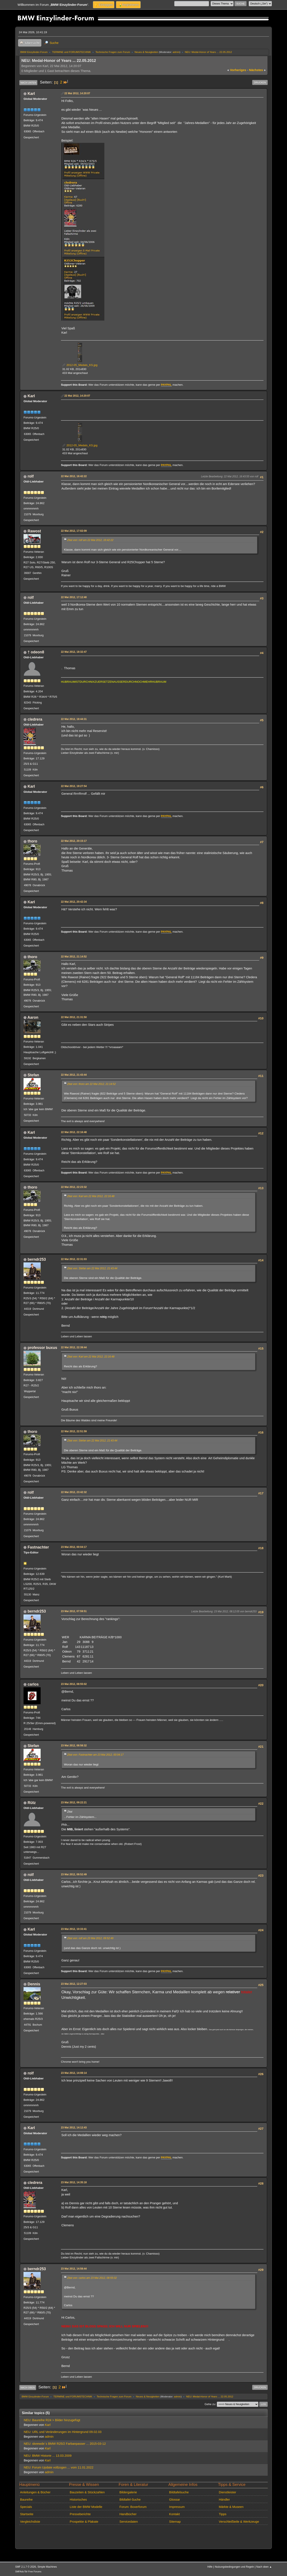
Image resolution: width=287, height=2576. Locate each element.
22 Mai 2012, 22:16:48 (74, 1132)
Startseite (26, 2514)
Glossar (174, 2499)
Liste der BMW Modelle (86, 2507)
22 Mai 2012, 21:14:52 (74, 956)
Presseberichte (80, 2514)
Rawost (34, 531)
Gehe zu (210, 2404)
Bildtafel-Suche (130, 2499)
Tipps (222, 2514)
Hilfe (210, 2566)
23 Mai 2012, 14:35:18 (74, 2182)
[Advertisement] (139, 407)
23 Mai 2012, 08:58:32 (74, 1745)
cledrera (35, 719)
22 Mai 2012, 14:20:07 (77, 93)
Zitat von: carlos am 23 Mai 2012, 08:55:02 (92, 2277)
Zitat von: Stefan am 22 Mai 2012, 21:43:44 (92, 1268)
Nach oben (28, 2387)
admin (176, 52)
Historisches (78, 2499)
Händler (224, 2499)
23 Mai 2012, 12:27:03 (74, 1983)
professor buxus (42, 1347)
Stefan (33, 1075)
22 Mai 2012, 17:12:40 (74, 597)
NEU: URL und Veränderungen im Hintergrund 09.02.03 (63, 2432)
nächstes (257, 70)
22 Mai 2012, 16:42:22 (74, 476)
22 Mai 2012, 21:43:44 (74, 1074)
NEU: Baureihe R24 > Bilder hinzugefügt (52, 2420)
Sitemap (175, 2521)
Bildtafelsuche (179, 2492)
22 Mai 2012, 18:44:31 (74, 719)
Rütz (32, 1803)
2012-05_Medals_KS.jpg (80, 365)
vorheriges (236, 70)
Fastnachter (38, 1547)
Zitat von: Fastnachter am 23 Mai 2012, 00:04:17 (95, 1754)
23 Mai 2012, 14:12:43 (74, 2127)
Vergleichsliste (30, 2521)
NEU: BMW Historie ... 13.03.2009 (47, 2455)
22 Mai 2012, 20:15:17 (74, 840)
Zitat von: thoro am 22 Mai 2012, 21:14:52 (91, 1084)
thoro (32, 841)
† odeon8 (36, 652)
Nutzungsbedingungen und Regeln (234, 2566)
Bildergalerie (128, 2492)
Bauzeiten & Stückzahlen (87, 2492)
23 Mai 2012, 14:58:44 (74, 2268)
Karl (31, 93)
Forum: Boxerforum (132, 2507)
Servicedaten (128, 2521)
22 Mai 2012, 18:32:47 (74, 651)
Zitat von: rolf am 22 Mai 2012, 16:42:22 (90, 540)
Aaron (32, 1017)
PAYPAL (166, 384)
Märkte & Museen (231, 2507)
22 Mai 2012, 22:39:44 (74, 1347)
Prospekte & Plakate (84, 2521)
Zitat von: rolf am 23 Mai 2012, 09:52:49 (90, 1938)
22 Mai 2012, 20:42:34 (74, 901)
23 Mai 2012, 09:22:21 (74, 1802)
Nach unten (28, 82)
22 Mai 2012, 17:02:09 (74, 530)
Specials (26, 2507)
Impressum (177, 2507)
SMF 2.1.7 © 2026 (25, 2566)
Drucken (260, 82)
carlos (33, 1684)
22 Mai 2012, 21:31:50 (74, 1017)
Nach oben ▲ (264, 2566)
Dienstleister (227, 2492)
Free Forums (34, 2571)
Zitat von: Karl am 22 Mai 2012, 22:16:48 (90, 1196)
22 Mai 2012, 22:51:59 (74, 1431)
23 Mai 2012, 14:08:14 (74, 2072)
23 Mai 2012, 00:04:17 (74, 1547)
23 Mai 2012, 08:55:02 (74, 1684)
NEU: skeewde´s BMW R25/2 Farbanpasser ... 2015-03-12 (65, 2443)
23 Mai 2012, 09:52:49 (74, 1874)
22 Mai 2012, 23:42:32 (74, 1492)
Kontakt (174, 2514)
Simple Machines (47, 2566)
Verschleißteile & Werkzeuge (239, 2521)
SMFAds (19, 2571)
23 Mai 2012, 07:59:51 (74, 1611)
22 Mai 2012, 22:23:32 (74, 1187)
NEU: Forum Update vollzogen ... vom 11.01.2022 (58, 2467)
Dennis (34, 1984)
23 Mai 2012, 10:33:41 (74, 1929)
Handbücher (127, 2514)
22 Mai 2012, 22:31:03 (74, 1259)
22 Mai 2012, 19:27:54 (74, 786)
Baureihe (26, 2499)
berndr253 (37, 1259)
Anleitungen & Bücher (35, 2492)
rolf (31, 476)
